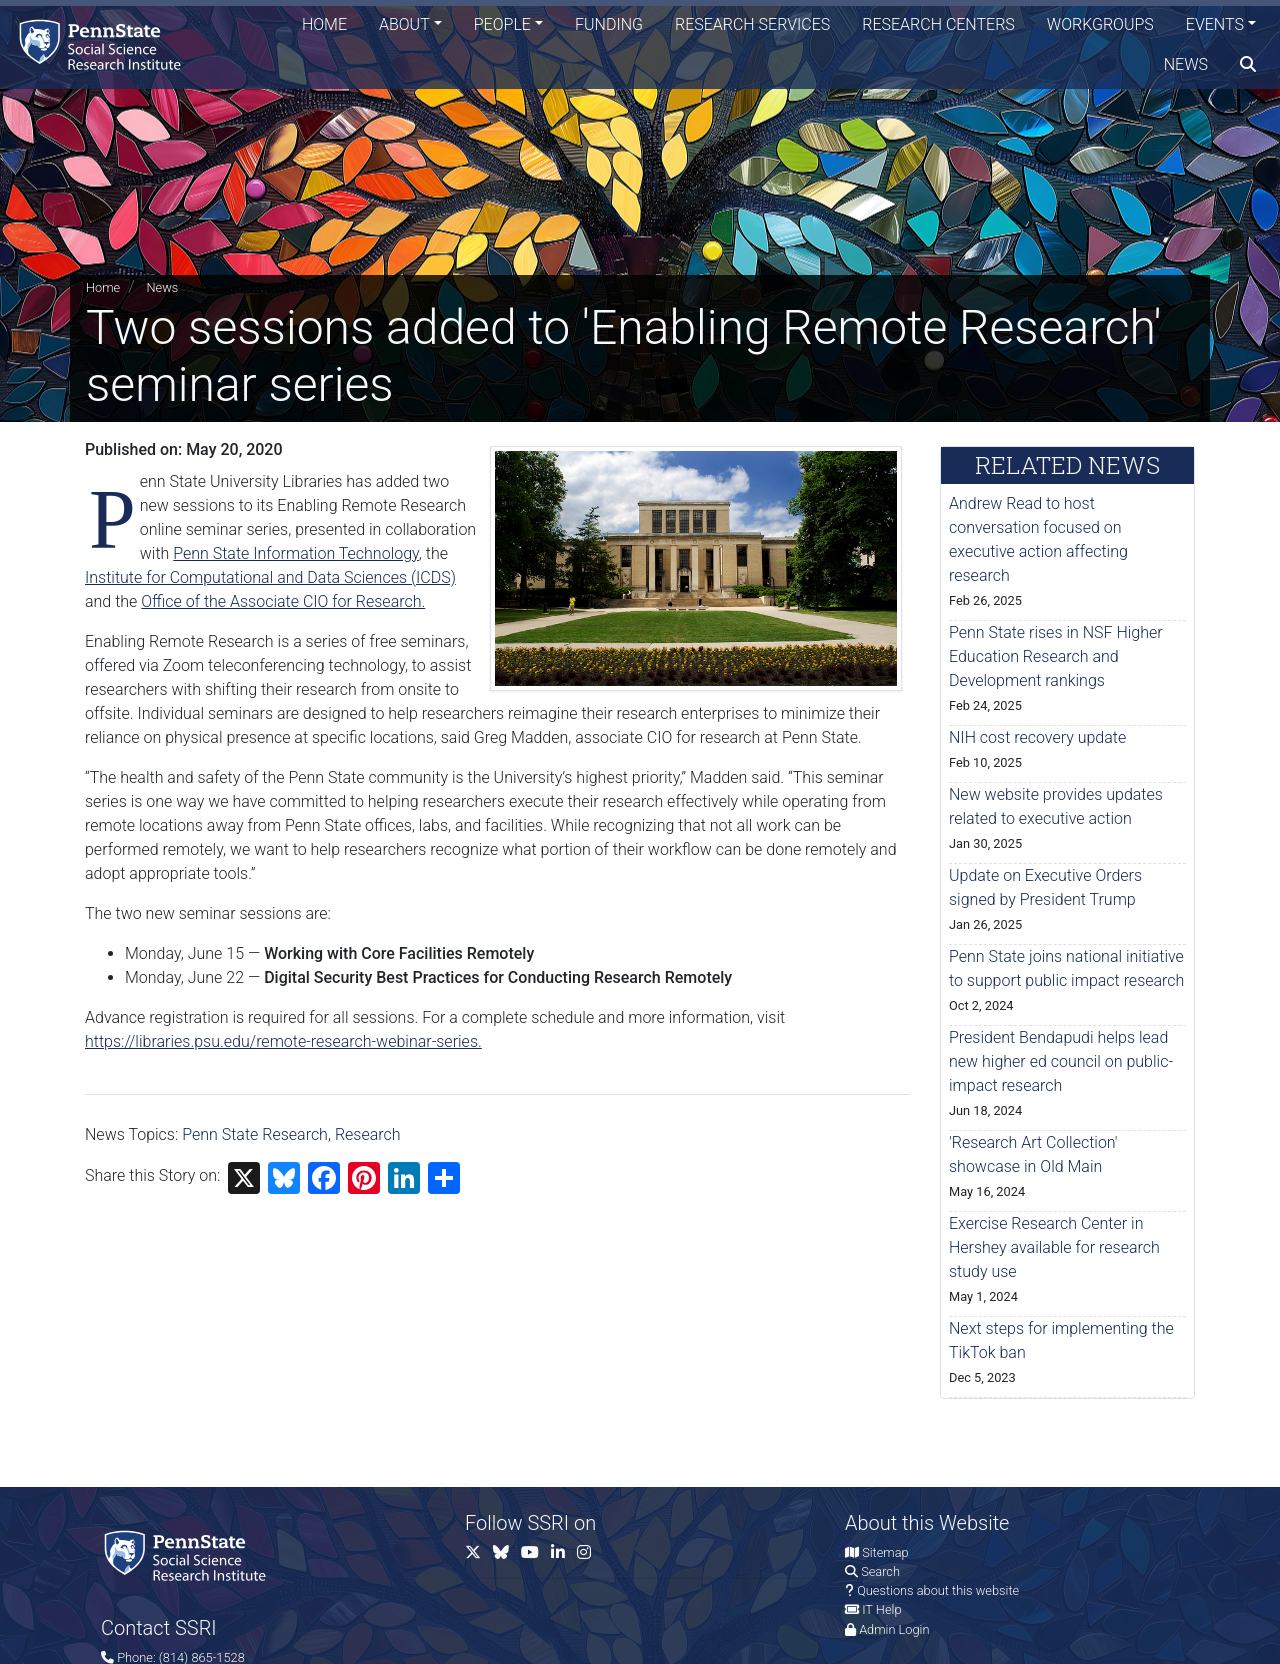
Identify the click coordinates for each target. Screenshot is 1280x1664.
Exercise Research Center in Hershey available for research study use (1054, 1247)
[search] (1248, 65)
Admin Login (894, 1629)
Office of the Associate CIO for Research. (283, 601)
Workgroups (1100, 24)
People (502, 24)
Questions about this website (938, 1590)
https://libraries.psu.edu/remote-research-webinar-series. (283, 1041)
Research (368, 1134)
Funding (609, 24)
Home (324, 24)
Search (880, 1571)
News (1186, 64)
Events (1215, 24)
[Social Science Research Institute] (104, 44)
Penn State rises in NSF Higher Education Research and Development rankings (1056, 656)
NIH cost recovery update (1037, 737)
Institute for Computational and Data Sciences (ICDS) (270, 577)
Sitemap (885, 1552)
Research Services (752, 24)
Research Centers (938, 24)
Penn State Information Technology (296, 553)
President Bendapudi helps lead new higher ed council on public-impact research (1061, 1061)
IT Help (881, 1609)
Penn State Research (255, 1134)
